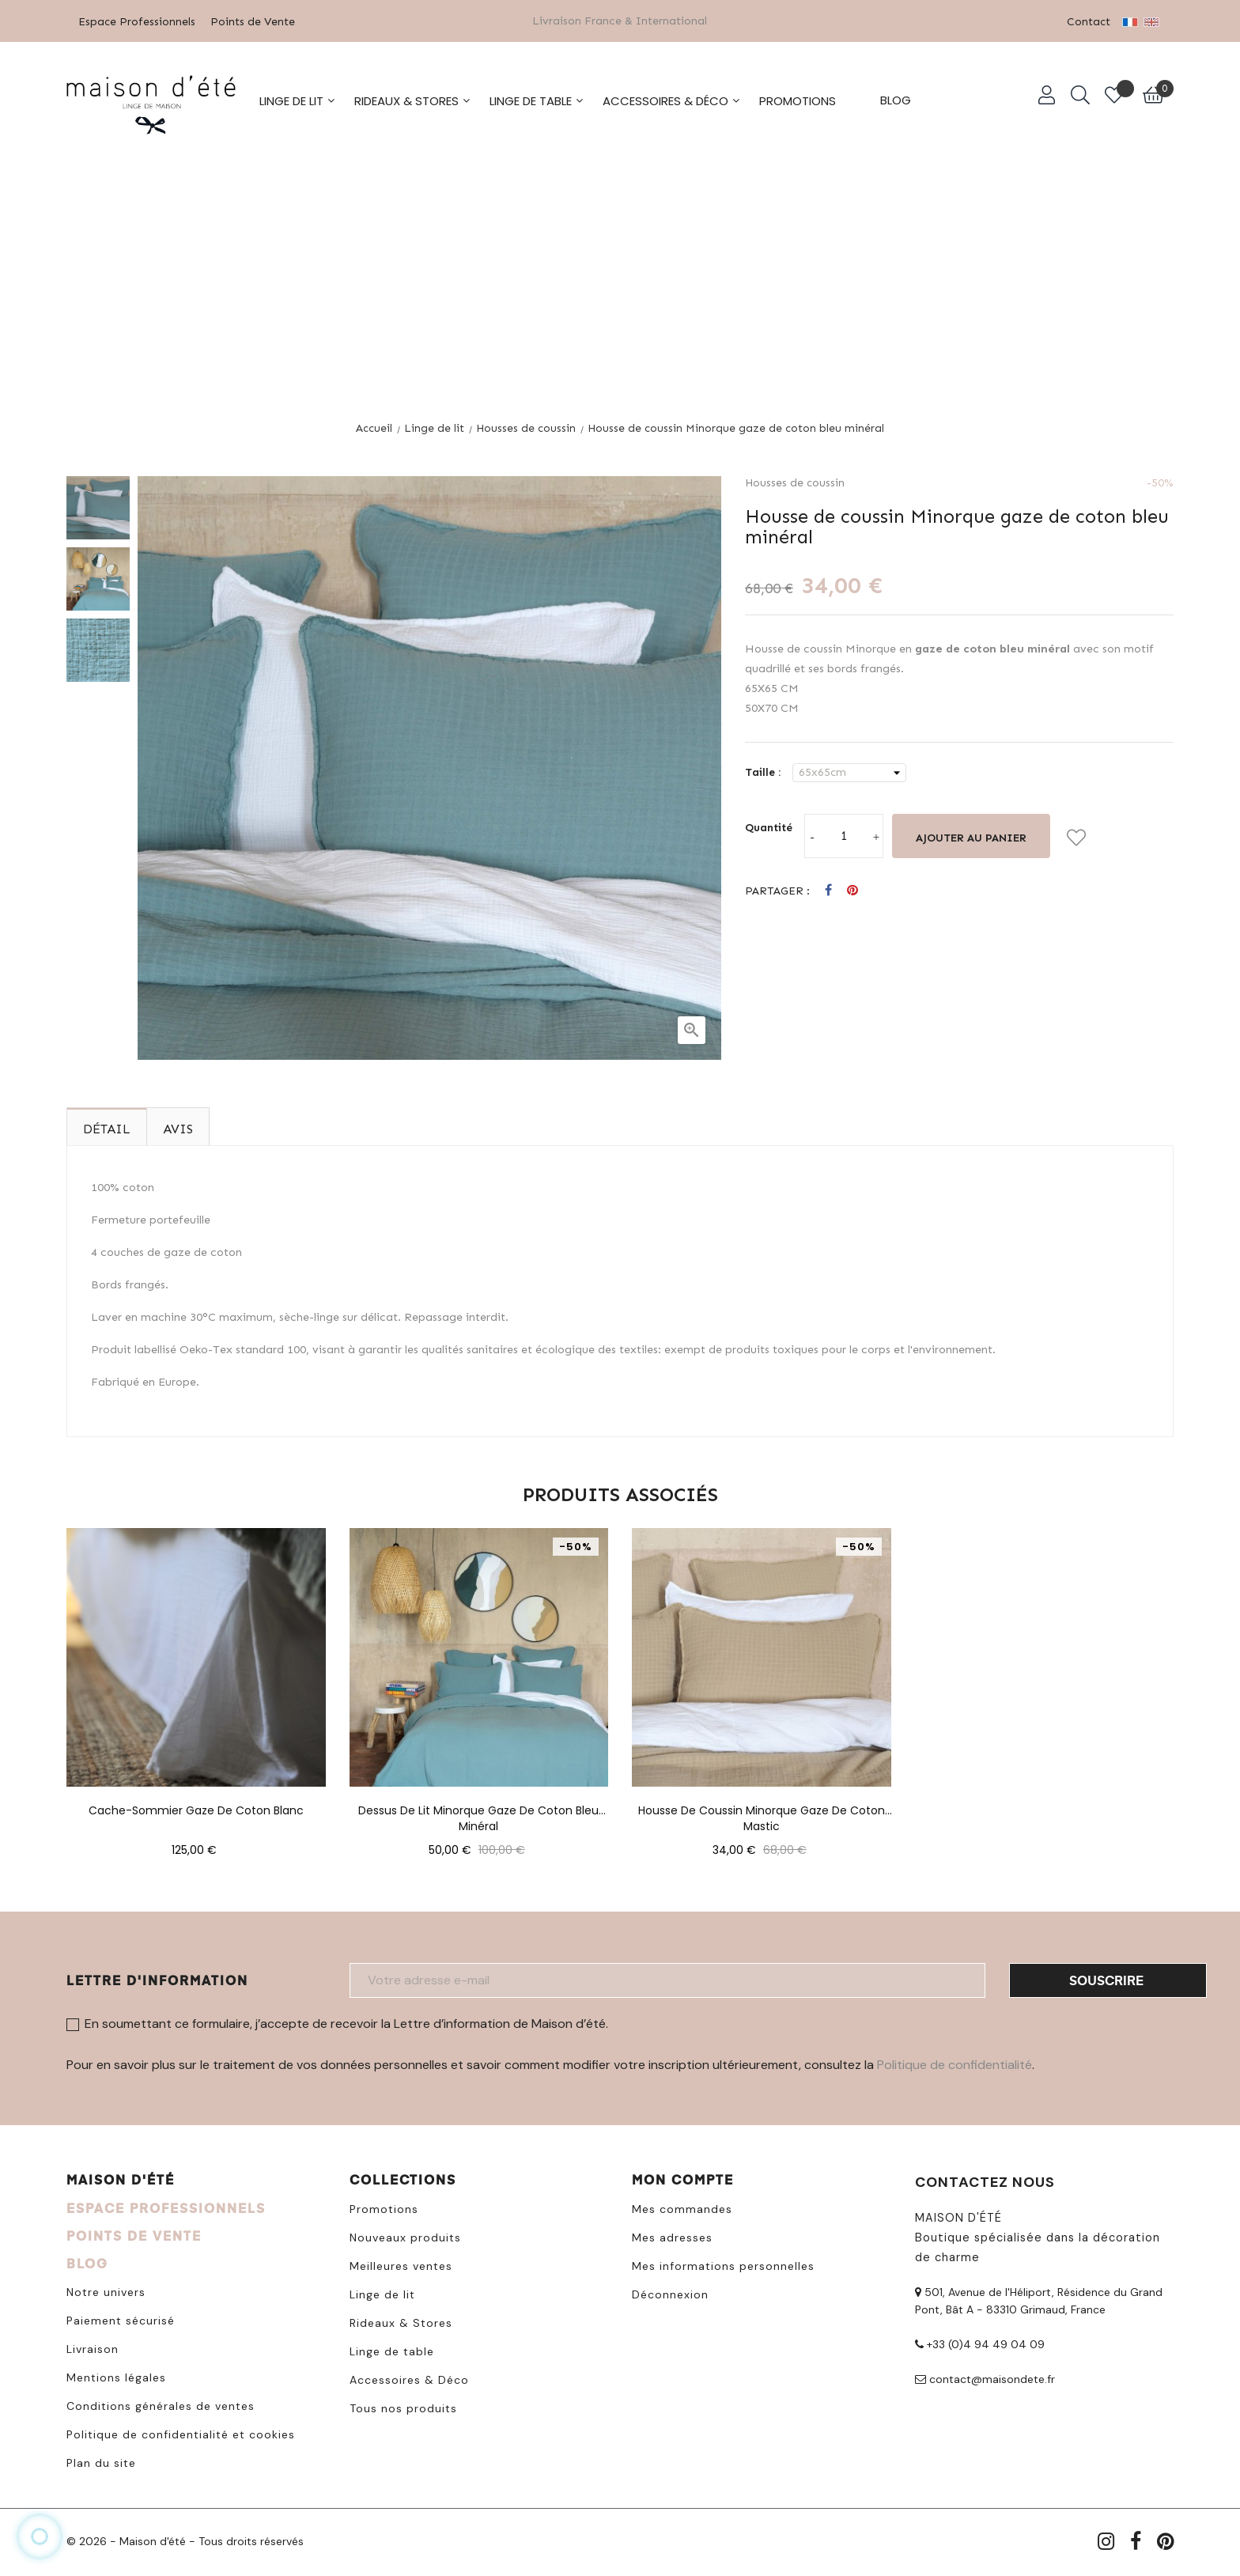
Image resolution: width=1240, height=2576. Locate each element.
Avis (178, 1128)
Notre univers (106, 2291)
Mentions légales (116, 2377)
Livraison (92, 2348)
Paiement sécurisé (120, 2320)
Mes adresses (672, 2237)
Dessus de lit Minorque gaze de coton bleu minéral (478, 1810)
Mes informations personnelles (723, 2265)
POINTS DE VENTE (134, 2235)
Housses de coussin (795, 482)
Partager (828, 890)
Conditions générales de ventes (160, 2405)
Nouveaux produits (405, 2237)
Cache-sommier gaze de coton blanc (196, 1810)
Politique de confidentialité (954, 2064)
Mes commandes (682, 2208)
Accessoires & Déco (409, 2379)
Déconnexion (670, 2294)
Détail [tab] (106, 1128)
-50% (1160, 482)
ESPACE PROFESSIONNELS (166, 2207)
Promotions (384, 2208)
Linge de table (392, 2350)
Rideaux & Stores (401, 2322)
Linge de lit (382, 2294)
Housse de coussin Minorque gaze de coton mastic (761, 1810)
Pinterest (852, 890)
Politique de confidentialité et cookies (180, 2434)
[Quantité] (843, 835)
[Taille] (849, 771)
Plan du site (101, 2462)
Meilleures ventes (401, 2265)
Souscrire (1106, 1979)
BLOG (87, 2262)
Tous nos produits (403, 2407)
